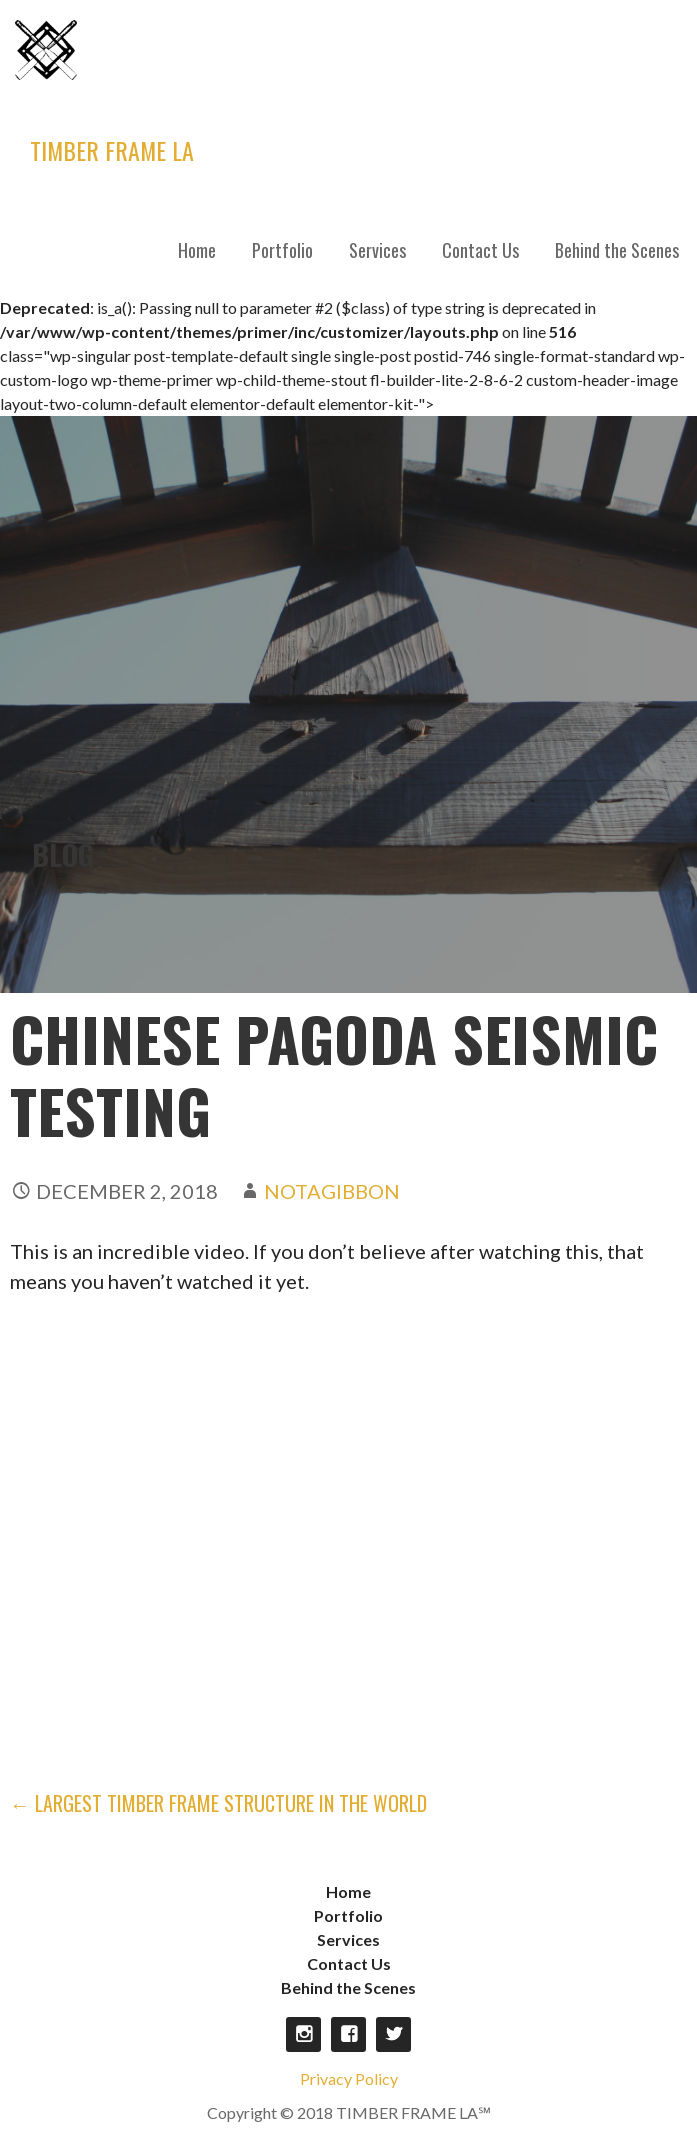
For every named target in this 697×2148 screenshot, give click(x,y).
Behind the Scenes (617, 250)
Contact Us (480, 250)
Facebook (348, 2026)
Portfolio (282, 250)
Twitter (393, 2026)
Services (377, 250)
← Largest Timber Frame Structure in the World (218, 1795)
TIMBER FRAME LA (112, 150)
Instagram (303, 2026)
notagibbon (332, 1183)
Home (197, 250)
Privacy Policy (349, 2070)
